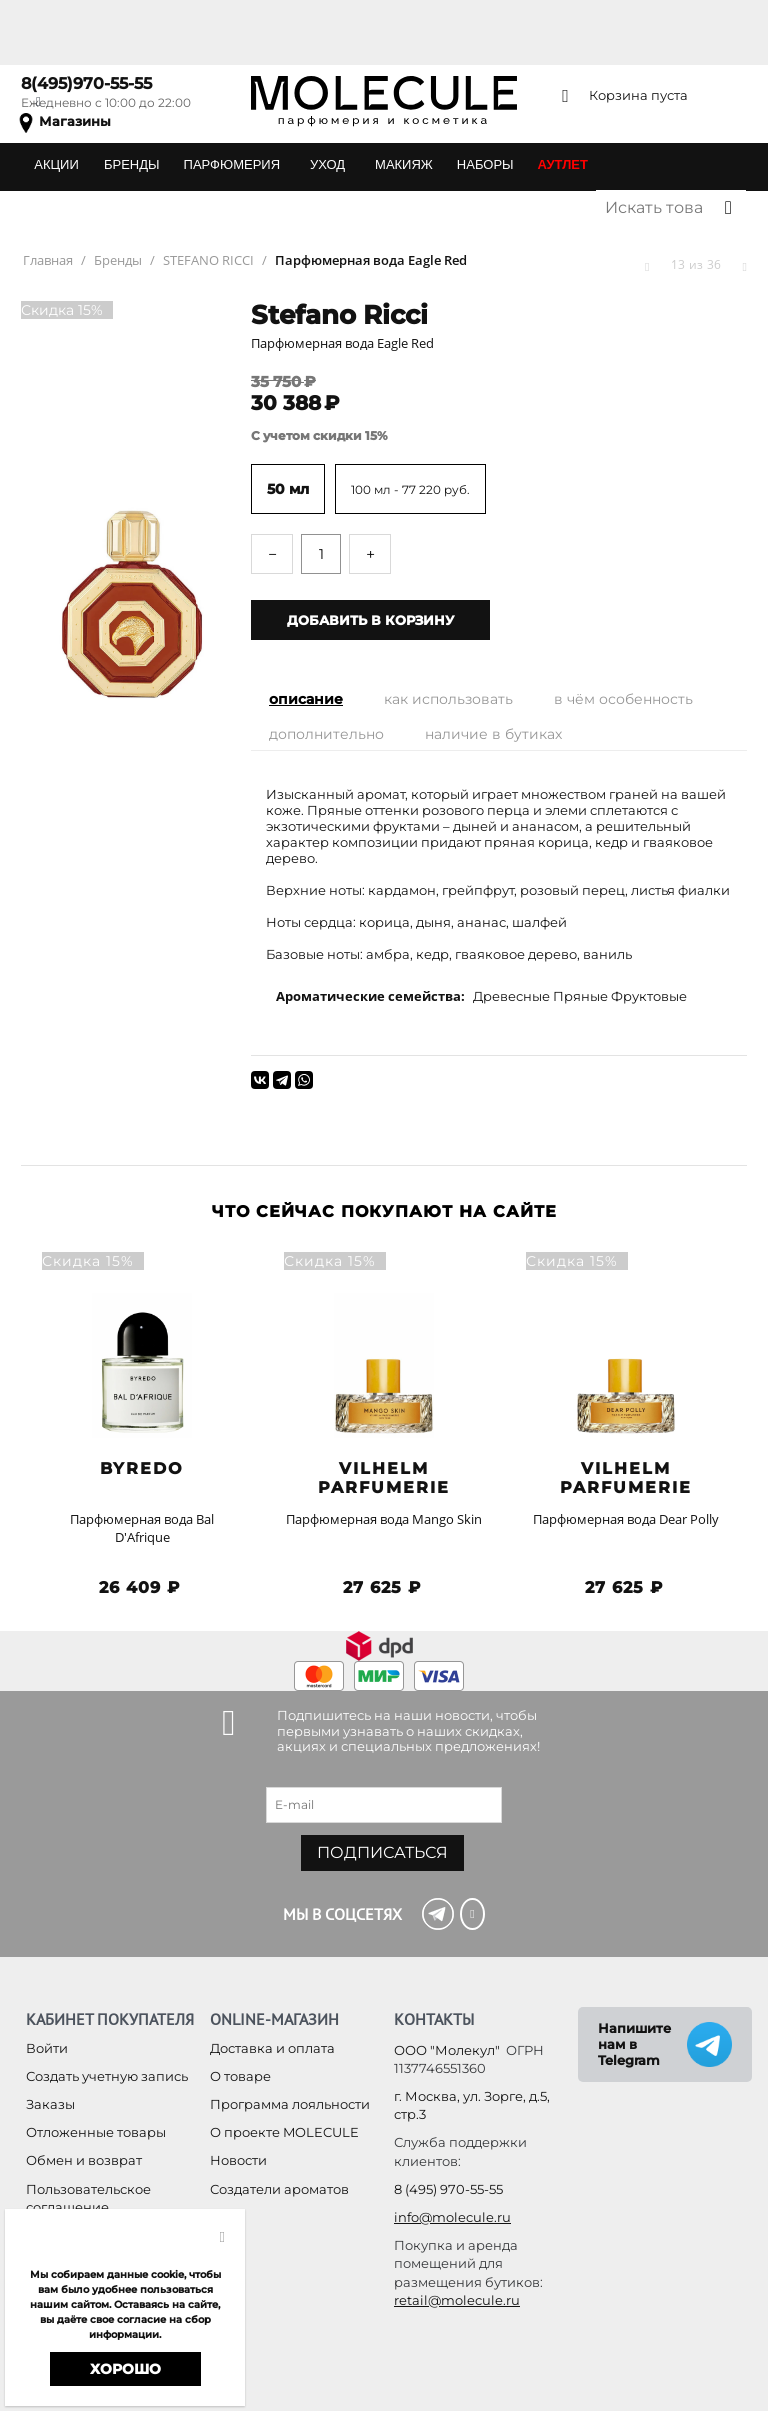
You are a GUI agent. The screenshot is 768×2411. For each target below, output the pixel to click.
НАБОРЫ (485, 164)
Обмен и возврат (84, 2160)
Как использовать (448, 699)
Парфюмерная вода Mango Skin (384, 1519)
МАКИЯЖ (404, 164)
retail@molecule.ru (457, 2300)
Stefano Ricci (339, 315)
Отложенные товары (96, 2132)
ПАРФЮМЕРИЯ (232, 164)
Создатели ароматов (279, 2189)
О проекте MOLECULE (284, 2132)
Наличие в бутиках (493, 734)
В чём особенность (623, 699)
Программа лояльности (290, 2104)
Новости (238, 2160)
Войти (47, 2048)
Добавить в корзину (370, 620)
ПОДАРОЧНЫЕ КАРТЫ (103, 207)
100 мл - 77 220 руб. (410, 489)
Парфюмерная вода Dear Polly (626, 1519)
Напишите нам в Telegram (634, 2044)
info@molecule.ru (452, 2217)
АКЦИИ (56, 164)
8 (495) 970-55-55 (448, 2189)
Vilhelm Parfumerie (384, 1478)
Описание (306, 699)
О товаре (240, 2076)
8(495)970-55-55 (86, 83)
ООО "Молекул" (447, 2050)
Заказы (50, 2104)
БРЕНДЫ (132, 164)
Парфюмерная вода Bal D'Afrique (142, 1528)
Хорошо (125, 2369)
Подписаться (382, 1852)
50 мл (288, 489)
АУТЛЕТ (563, 164)
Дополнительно (326, 734)
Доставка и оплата (272, 2048)
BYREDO (142, 1468)
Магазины (75, 121)
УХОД (327, 164)
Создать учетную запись (107, 2076)
